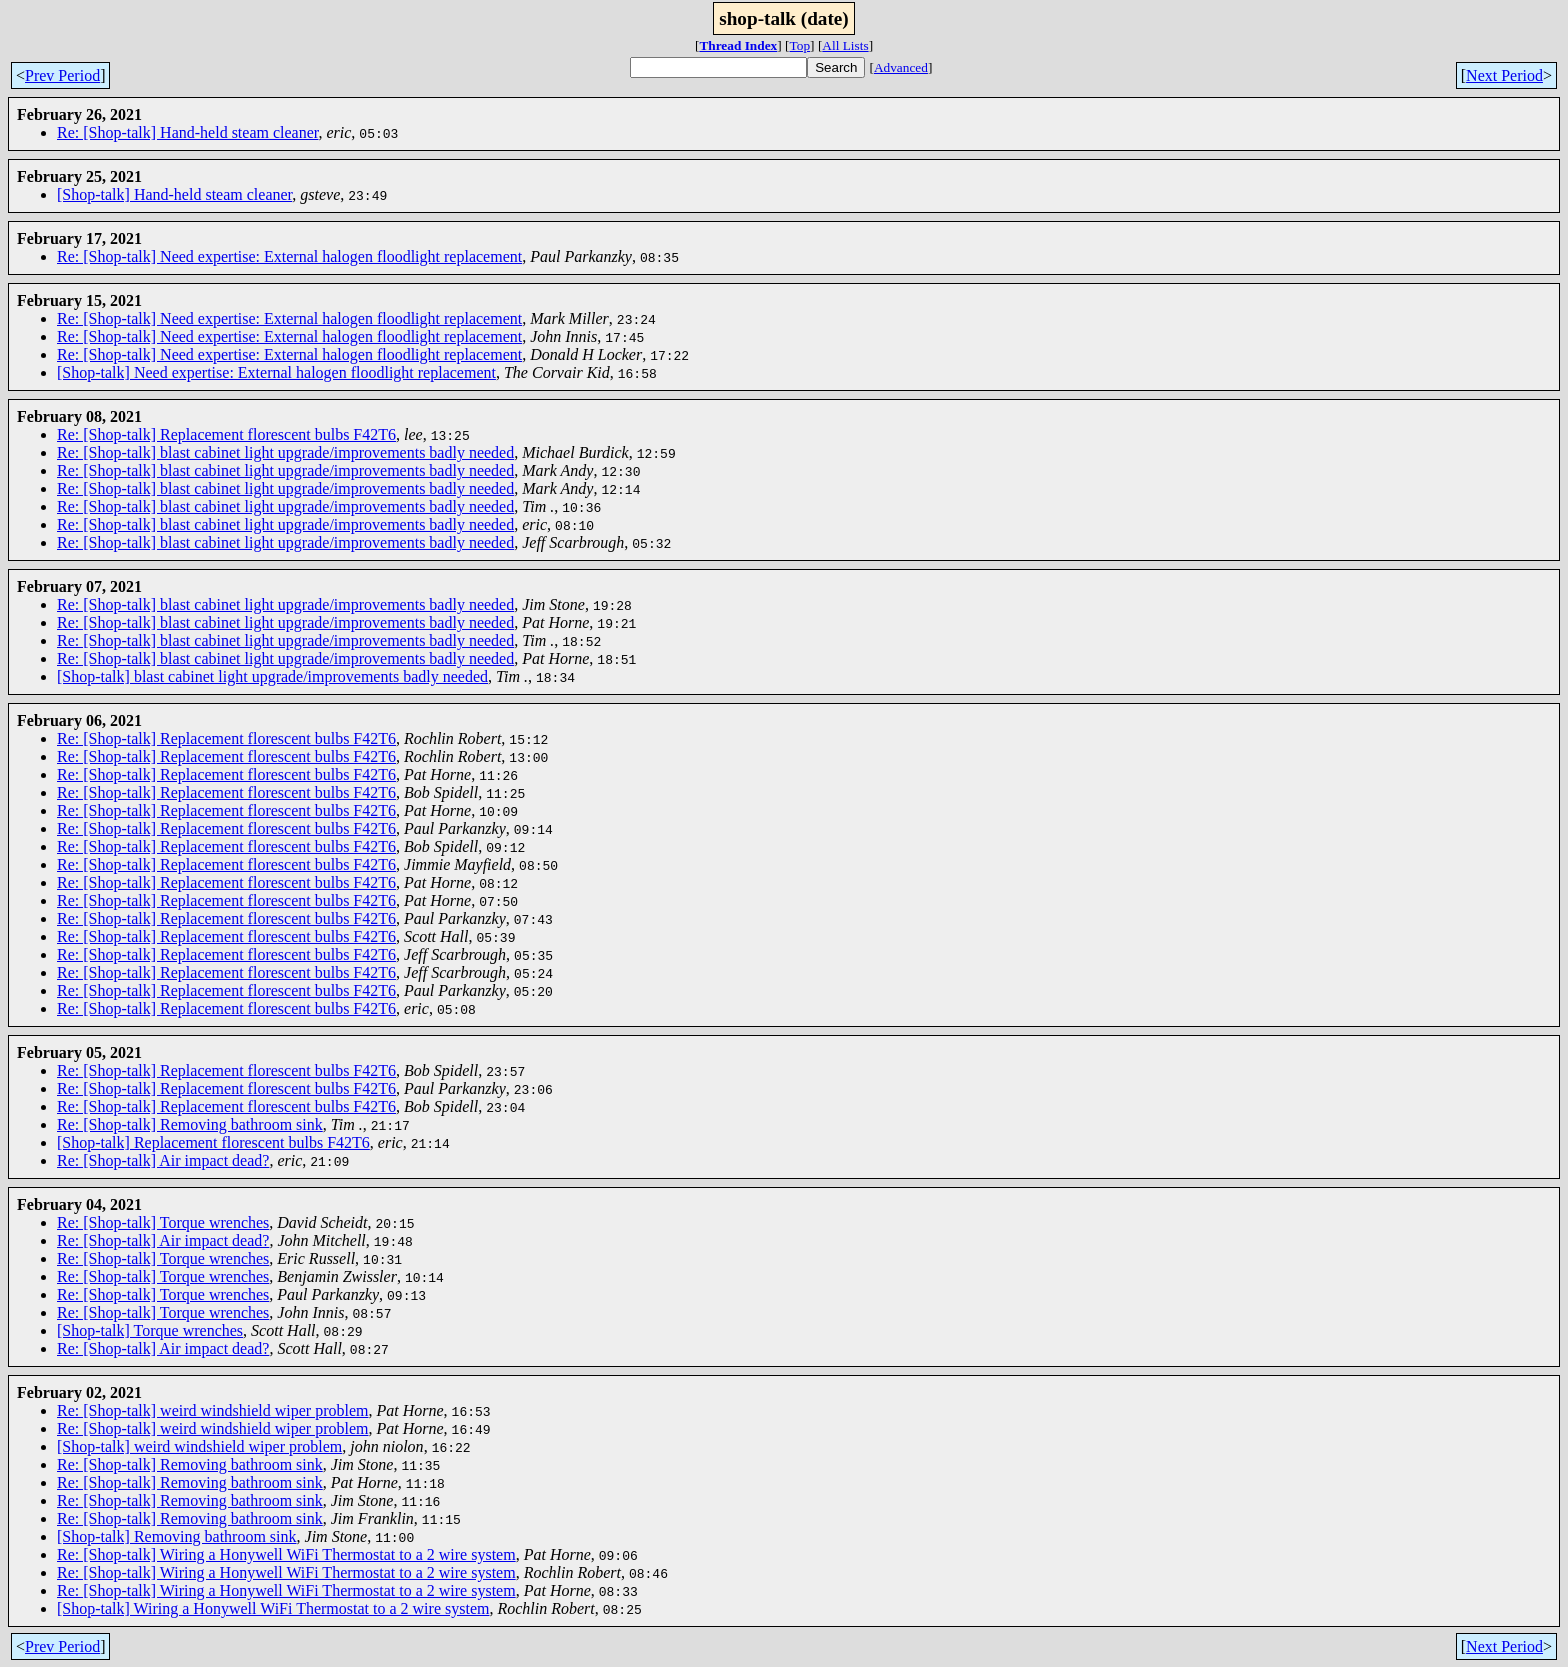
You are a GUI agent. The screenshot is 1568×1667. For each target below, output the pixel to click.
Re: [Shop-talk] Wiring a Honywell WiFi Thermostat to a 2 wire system (286, 1554)
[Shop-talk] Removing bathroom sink (177, 1536)
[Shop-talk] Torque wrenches (150, 1330)
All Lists (845, 45)
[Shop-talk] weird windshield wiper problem (199, 1446)
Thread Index (738, 45)
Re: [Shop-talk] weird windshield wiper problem (213, 1410)
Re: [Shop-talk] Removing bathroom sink (190, 1124)
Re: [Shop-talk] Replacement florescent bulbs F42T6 (226, 434)
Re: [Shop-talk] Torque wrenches (163, 1222)
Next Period (1504, 75)
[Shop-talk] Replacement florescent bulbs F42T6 (213, 1142)
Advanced (901, 67)
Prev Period (62, 75)
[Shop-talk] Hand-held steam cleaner (174, 194)
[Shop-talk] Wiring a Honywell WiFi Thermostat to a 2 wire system (273, 1608)
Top (800, 45)
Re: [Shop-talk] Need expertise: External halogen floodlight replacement (289, 256)
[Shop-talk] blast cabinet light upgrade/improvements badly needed (272, 676)
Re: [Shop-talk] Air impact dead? (163, 1160)
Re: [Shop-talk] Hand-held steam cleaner (187, 132)
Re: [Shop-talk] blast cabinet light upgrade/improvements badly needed (285, 452)
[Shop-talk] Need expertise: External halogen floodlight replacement (276, 372)
